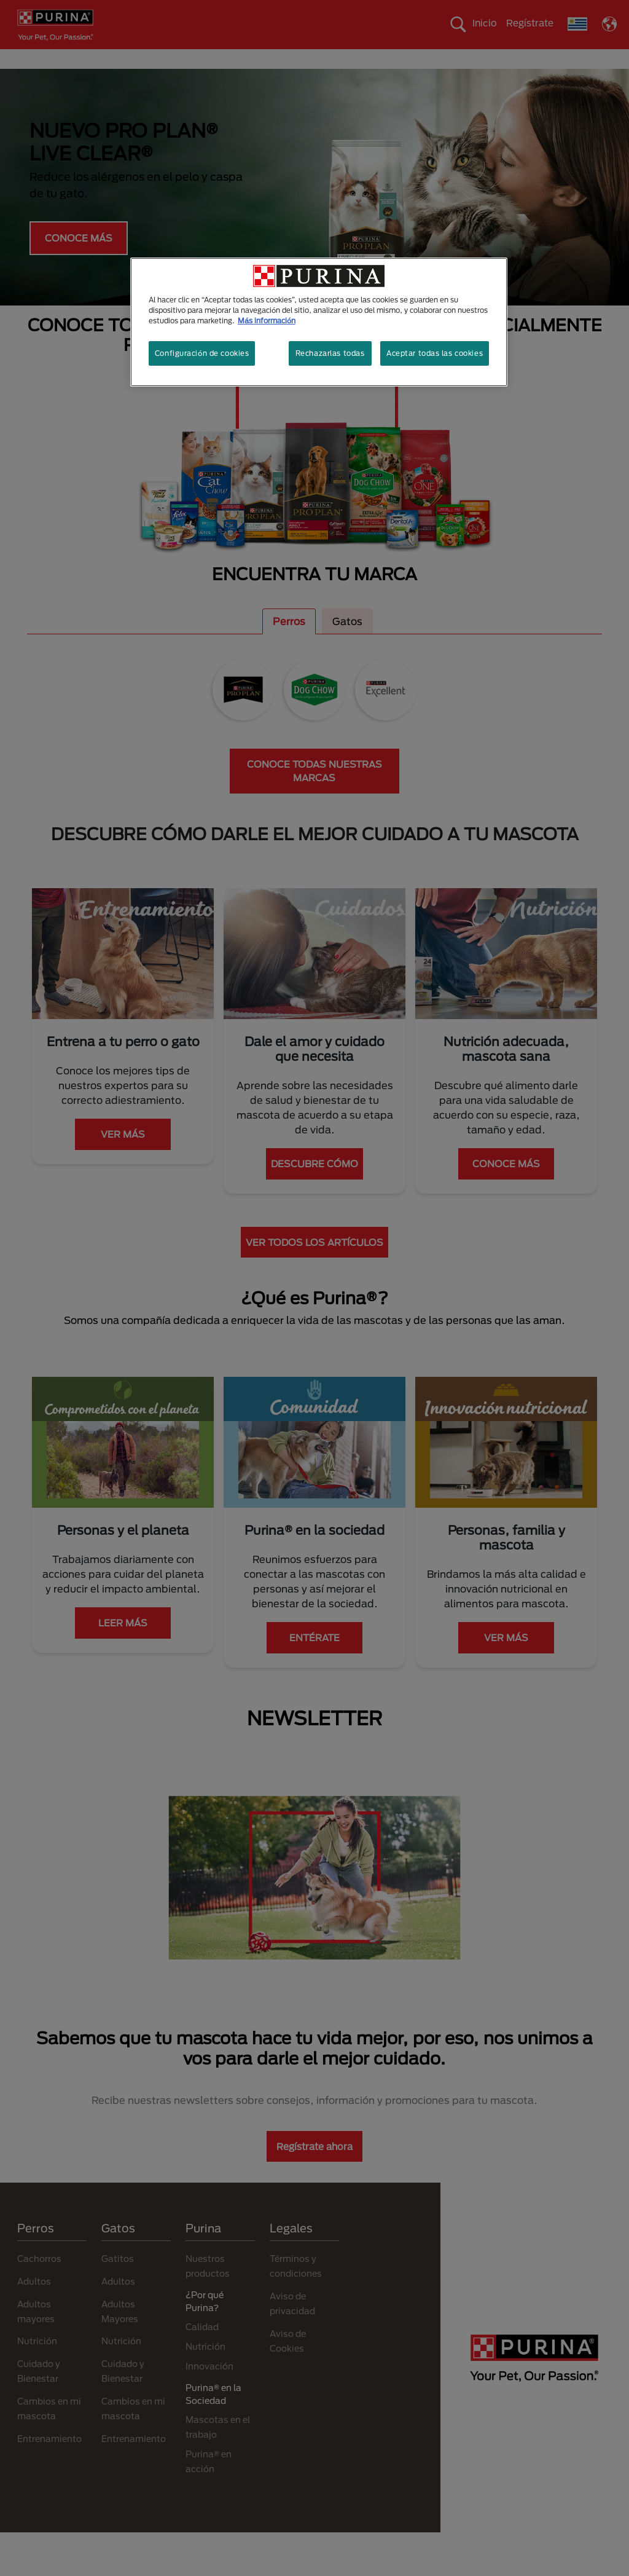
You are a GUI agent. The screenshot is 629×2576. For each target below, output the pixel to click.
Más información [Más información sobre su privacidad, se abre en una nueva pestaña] (266, 321)
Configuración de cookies (202, 353)
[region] (318, 322)
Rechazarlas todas (330, 353)
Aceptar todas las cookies (434, 353)
